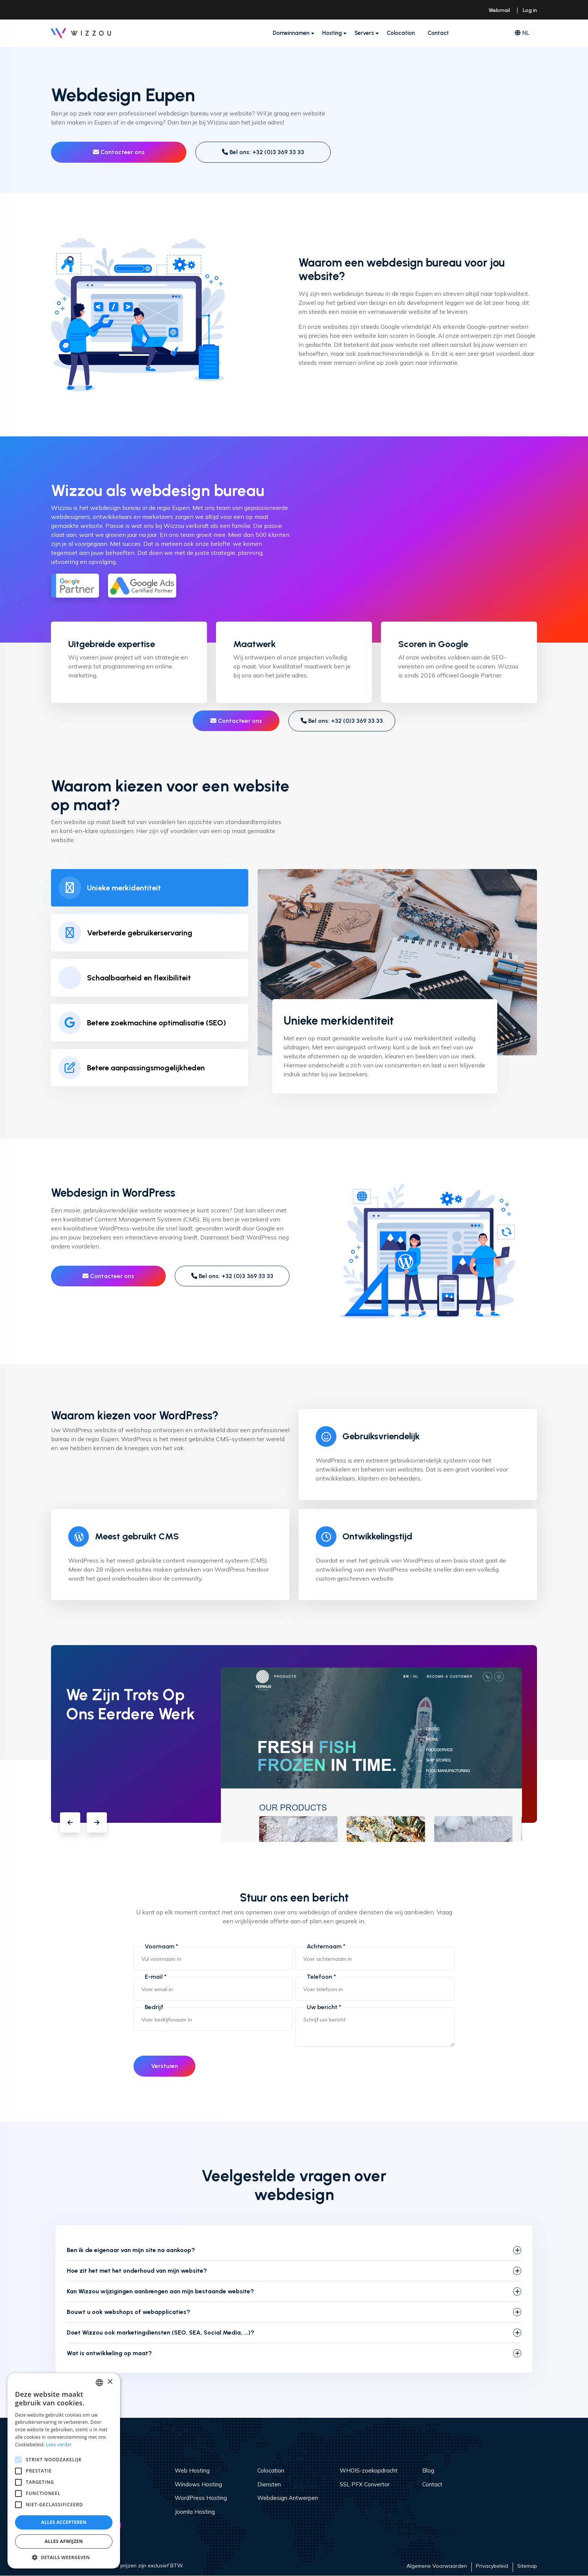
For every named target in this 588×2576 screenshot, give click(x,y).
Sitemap (527, 2566)
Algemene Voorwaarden (436, 2566)
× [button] (109, 2382)
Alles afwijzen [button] (64, 2541)
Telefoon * (321, 1976)
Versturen (165, 2065)
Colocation (401, 33)
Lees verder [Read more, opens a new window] (59, 2444)
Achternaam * (326, 1946)
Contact (438, 33)
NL (522, 33)
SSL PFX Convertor (365, 2484)
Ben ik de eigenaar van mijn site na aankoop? (131, 2250)
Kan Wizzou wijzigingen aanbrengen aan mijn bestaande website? (160, 2291)
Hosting (332, 33)
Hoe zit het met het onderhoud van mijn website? (137, 2271)
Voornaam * (161, 1946)
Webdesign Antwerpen (287, 2498)
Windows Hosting (198, 2484)
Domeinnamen (291, 33)
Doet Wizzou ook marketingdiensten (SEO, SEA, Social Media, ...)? (160, 2332)
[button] (70, 1822)
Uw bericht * (324, 2007)
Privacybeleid (492, 2566)
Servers (364, 33)
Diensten (269, 2484)
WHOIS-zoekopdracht (369, 2470)
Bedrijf (154, 2007)
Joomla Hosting (195, 2511)
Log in (530, 10)
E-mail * (155, 1976)
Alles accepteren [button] (64, 2522)
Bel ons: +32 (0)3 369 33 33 (263, 152)
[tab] (149, 888)
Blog (428, 2470)
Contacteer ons (119, 152)
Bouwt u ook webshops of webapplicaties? (128, 2312)
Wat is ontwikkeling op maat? (109, 2353)
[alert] (64, 2471)
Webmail (499, 10)
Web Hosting (192, 2470)
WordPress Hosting (201, 2498)
